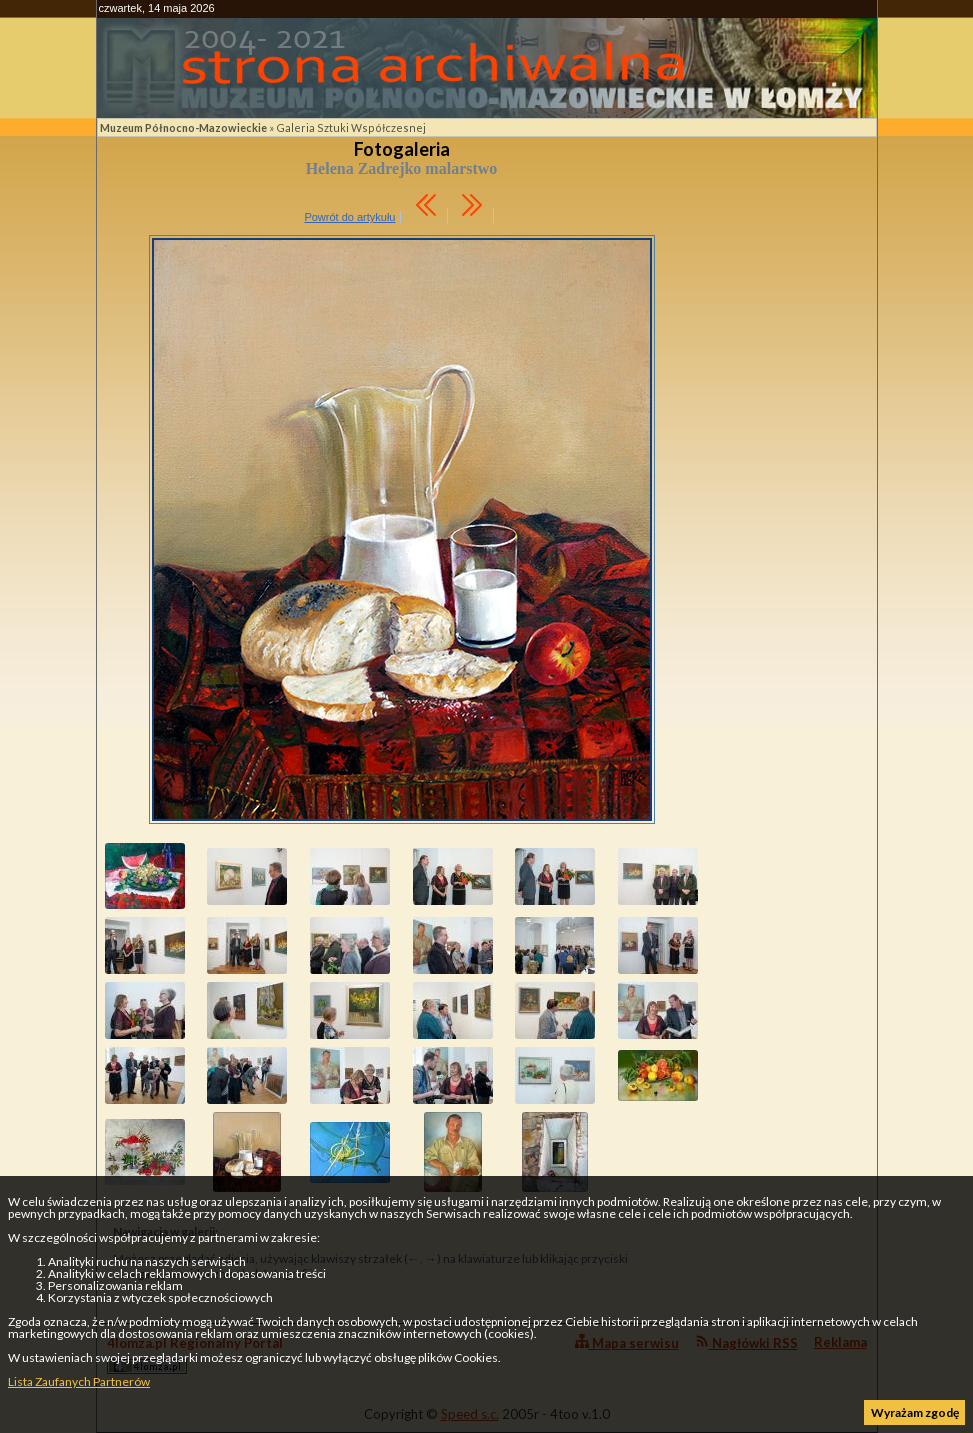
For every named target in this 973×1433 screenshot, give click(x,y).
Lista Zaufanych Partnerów (79, 1381)
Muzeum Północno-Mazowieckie (183, 127)
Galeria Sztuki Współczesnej (351, 127)
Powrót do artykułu (349, 217)
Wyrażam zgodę (915, 1412)
